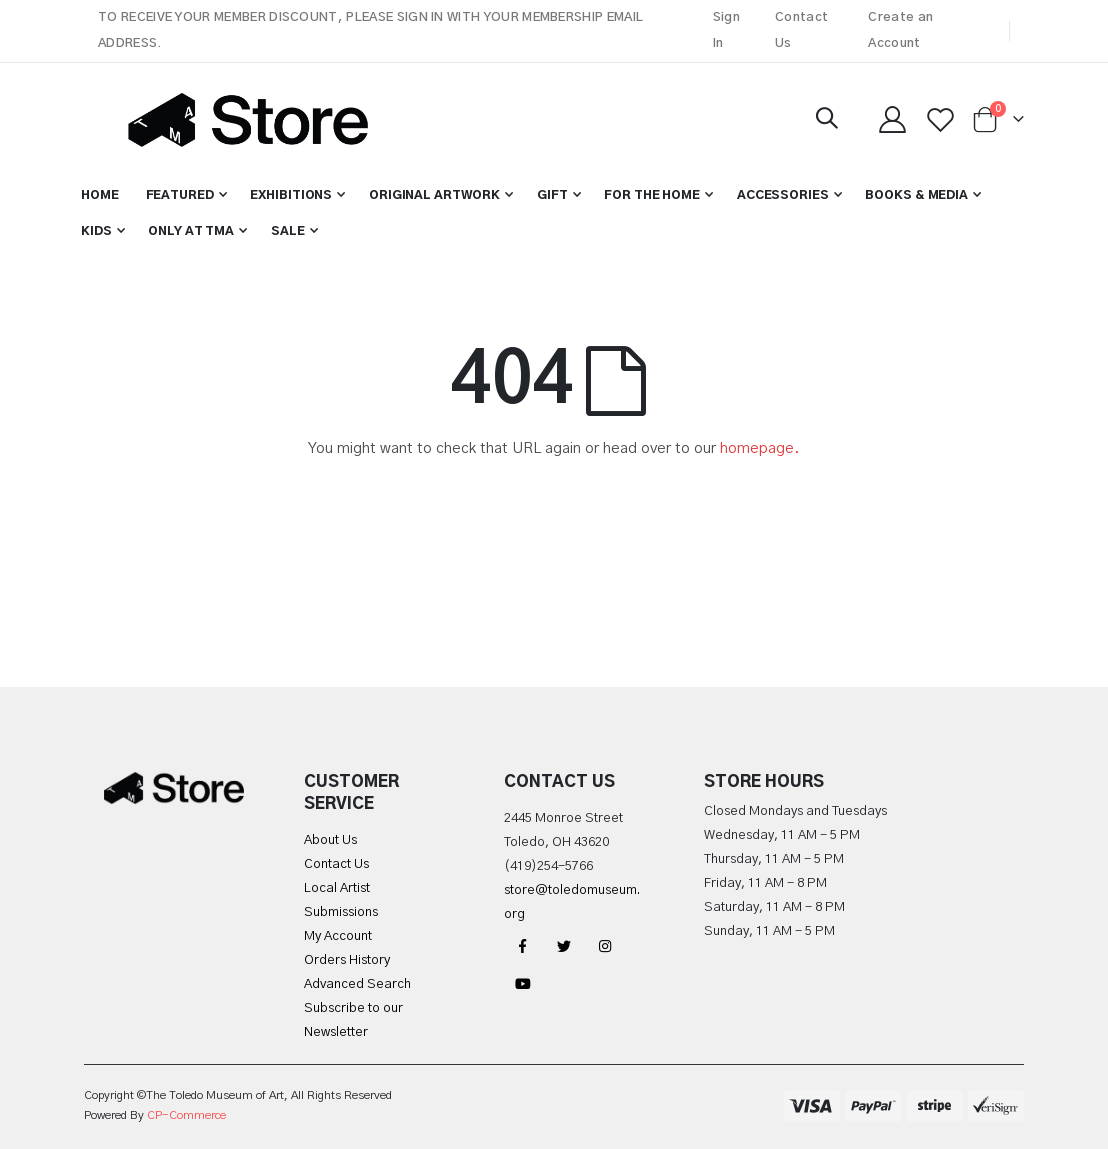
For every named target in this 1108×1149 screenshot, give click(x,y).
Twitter (564, 946)
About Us (330, 840)
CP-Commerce (186, 1115)
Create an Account (900, 30)
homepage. (760, 448)
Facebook (523, 946)
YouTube (523, 984)
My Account (338, 936)
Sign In (726, 30)
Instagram (605, 946)
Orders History (347, 960)
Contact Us (801, 30)
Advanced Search (357, 984)
